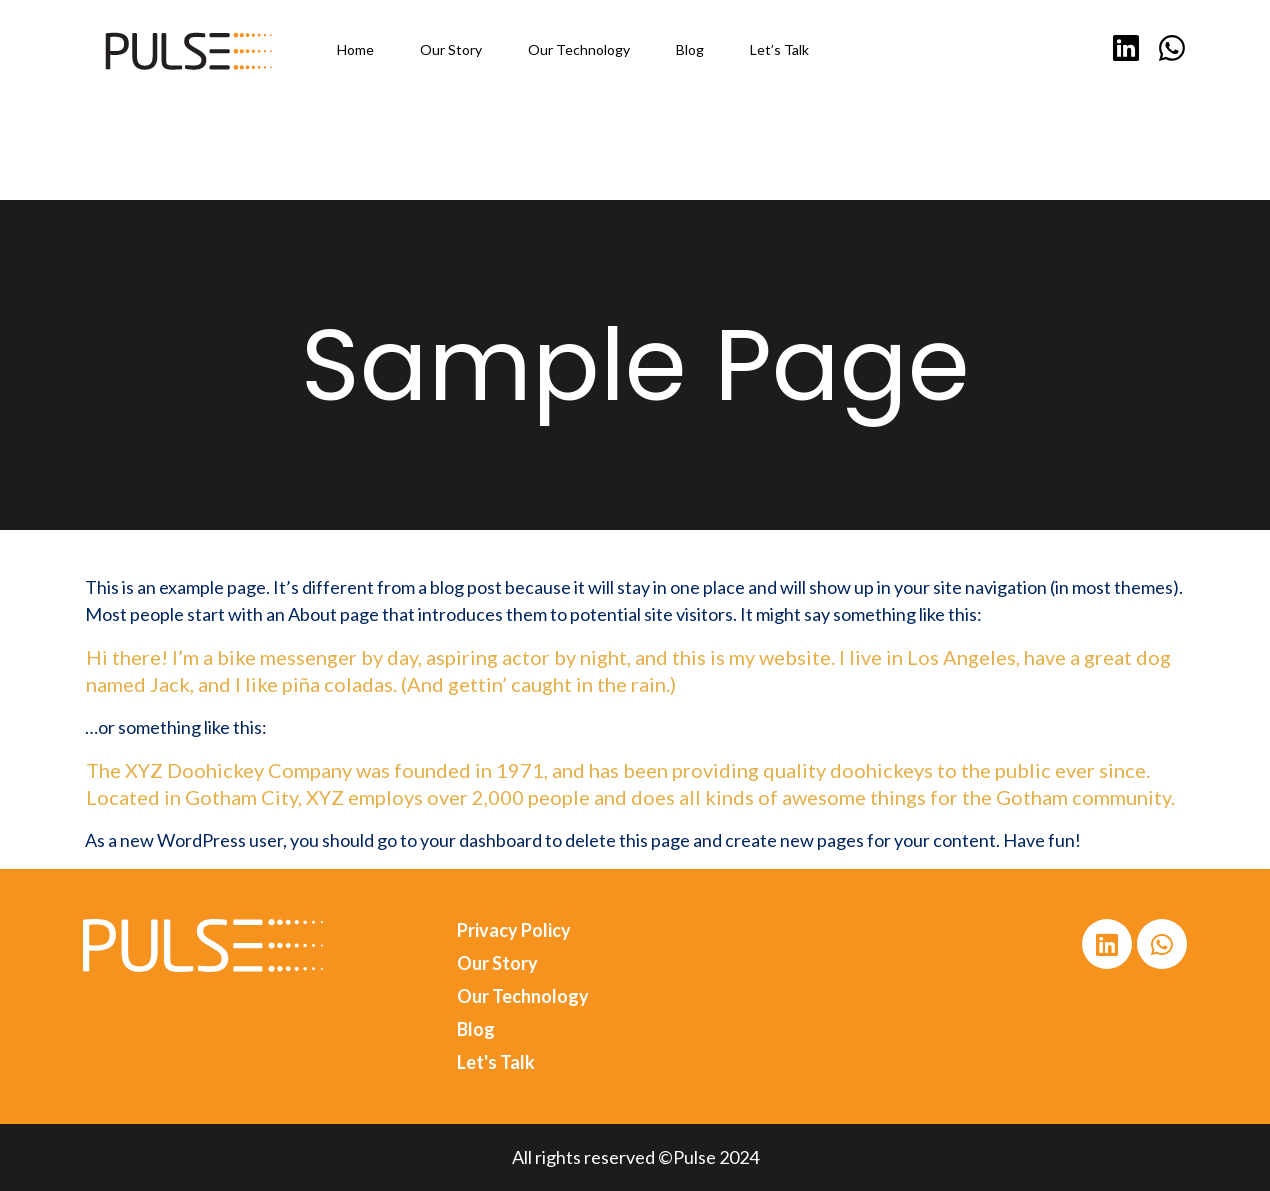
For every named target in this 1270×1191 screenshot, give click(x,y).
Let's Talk (496, 1062)
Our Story (497, 963)
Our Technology (523, 996)
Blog (476, 1029)
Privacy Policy (514, 930)
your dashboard (481, 840)
